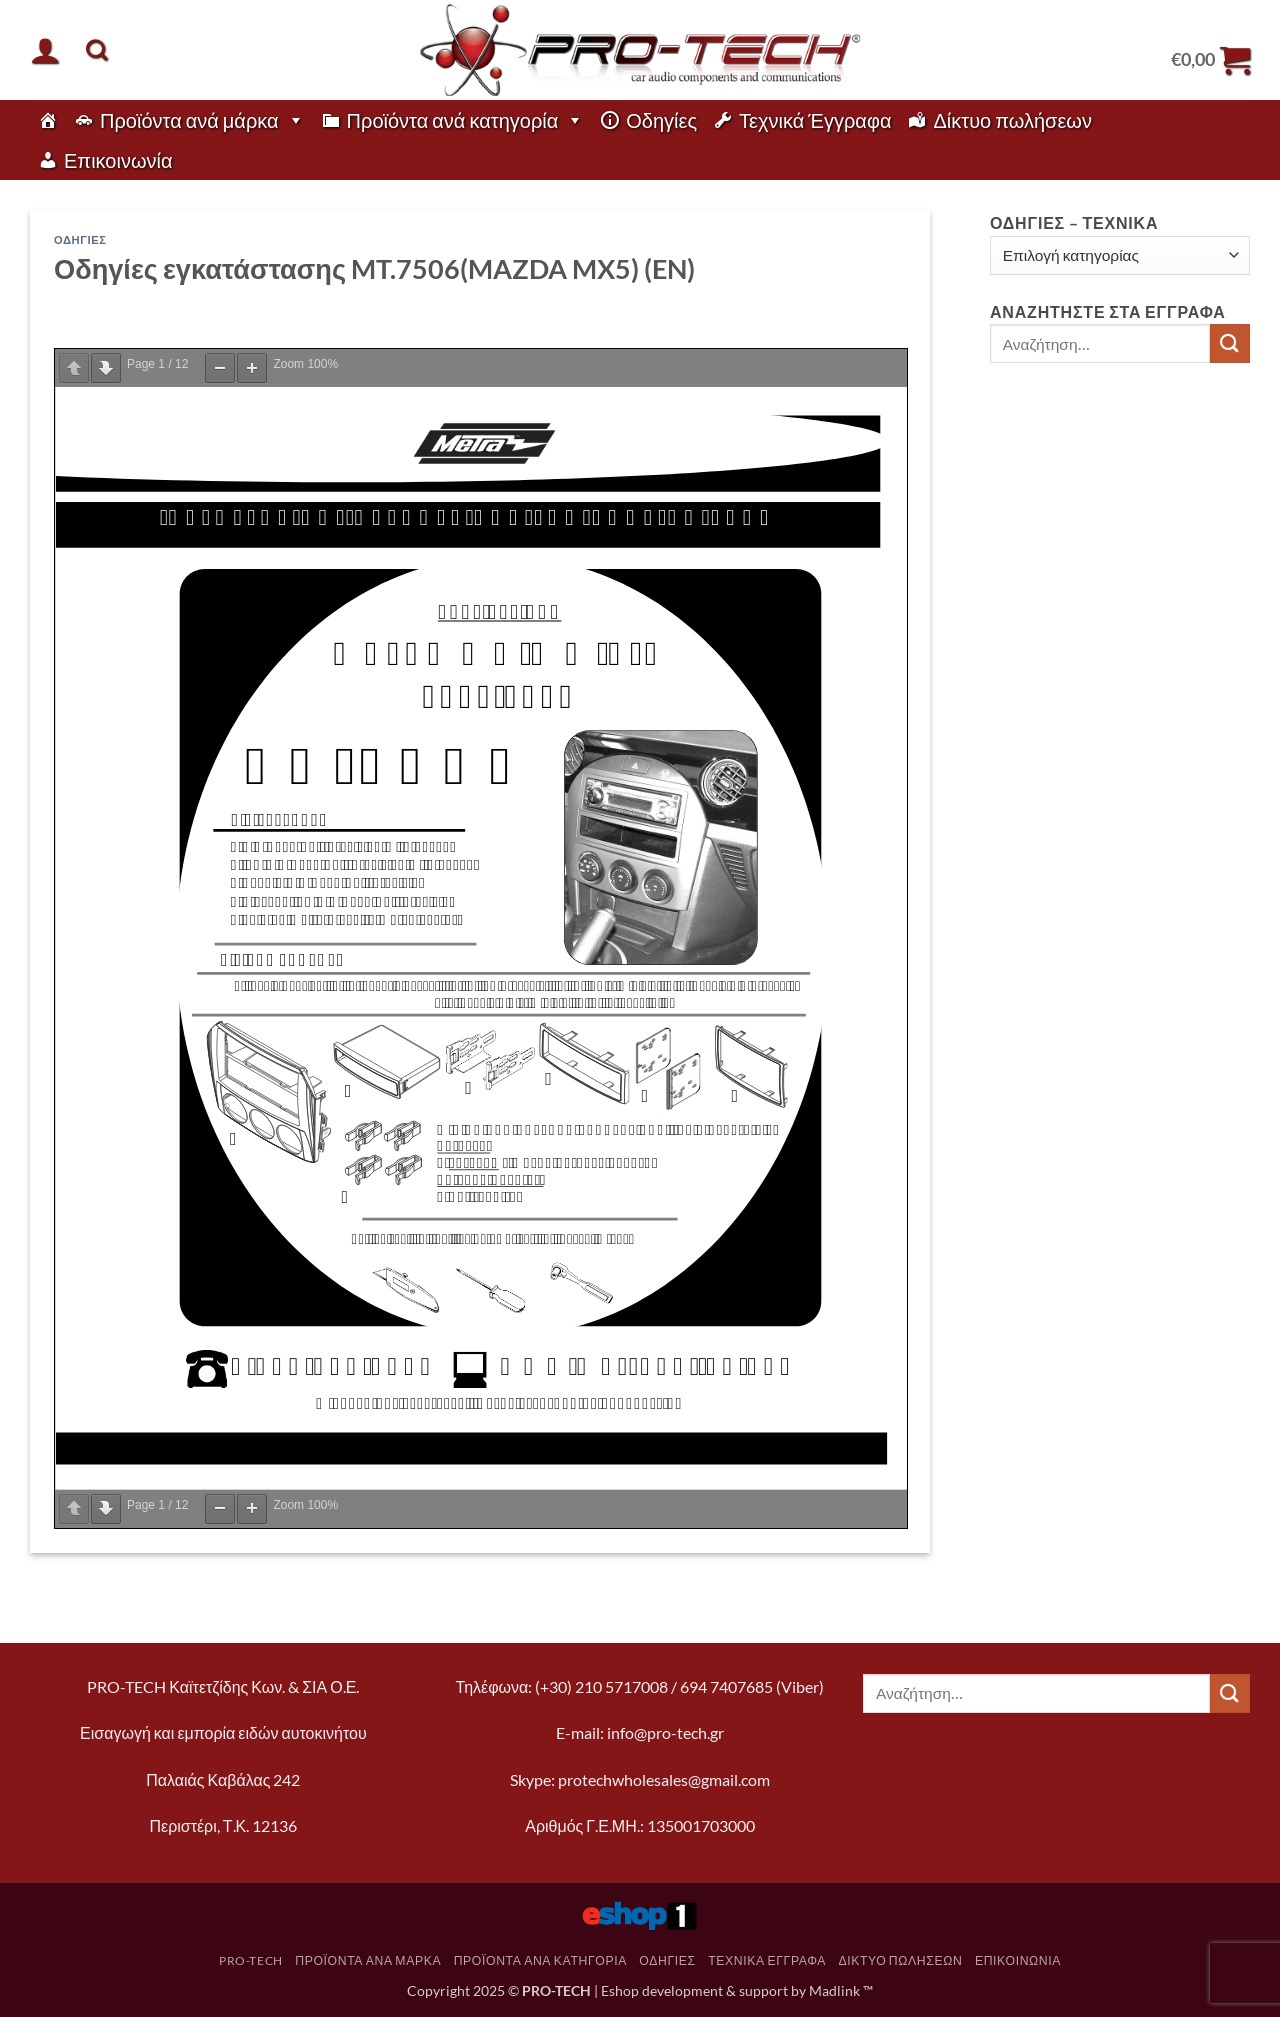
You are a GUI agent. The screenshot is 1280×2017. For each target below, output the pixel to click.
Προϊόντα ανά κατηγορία (466, 120)
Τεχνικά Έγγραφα (815, 120)
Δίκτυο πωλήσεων (1012, 120)
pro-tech (251, 1960)
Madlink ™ (841, 1990)
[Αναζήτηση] (96, 49)
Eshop (620, 1990)
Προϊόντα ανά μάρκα (202, 120)
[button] (45, 50)
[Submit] (1230, 343)
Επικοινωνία (118, 160)
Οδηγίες (661, 120)
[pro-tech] (48, 120)
